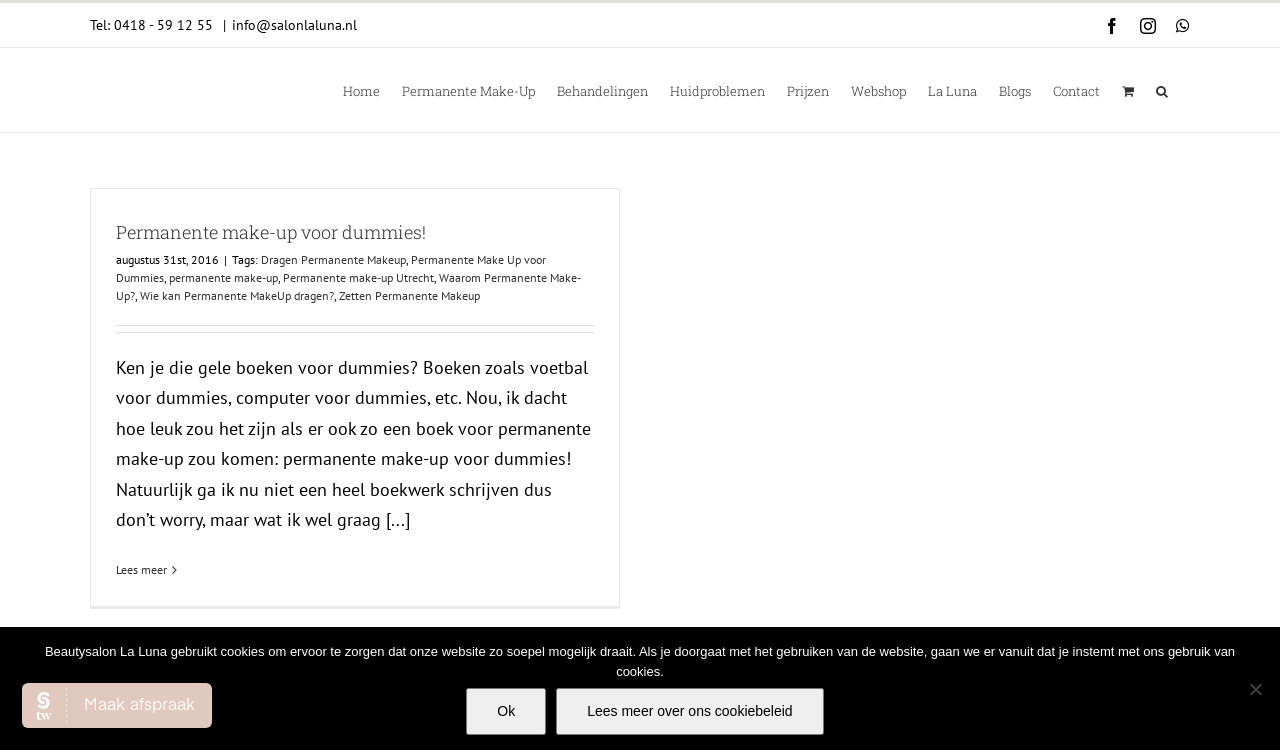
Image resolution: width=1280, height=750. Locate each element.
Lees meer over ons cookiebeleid (689, 711)
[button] (1162, 90)
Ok (506, 711)
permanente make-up (223, 277)
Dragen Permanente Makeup (333, 259)
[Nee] (1255, 689)
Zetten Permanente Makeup (409, 295)
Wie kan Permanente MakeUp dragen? (237, 295)
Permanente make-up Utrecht (358, 277)
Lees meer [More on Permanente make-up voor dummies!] (141, 569)
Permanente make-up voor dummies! (271, 232)
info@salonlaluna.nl (294, 25)
